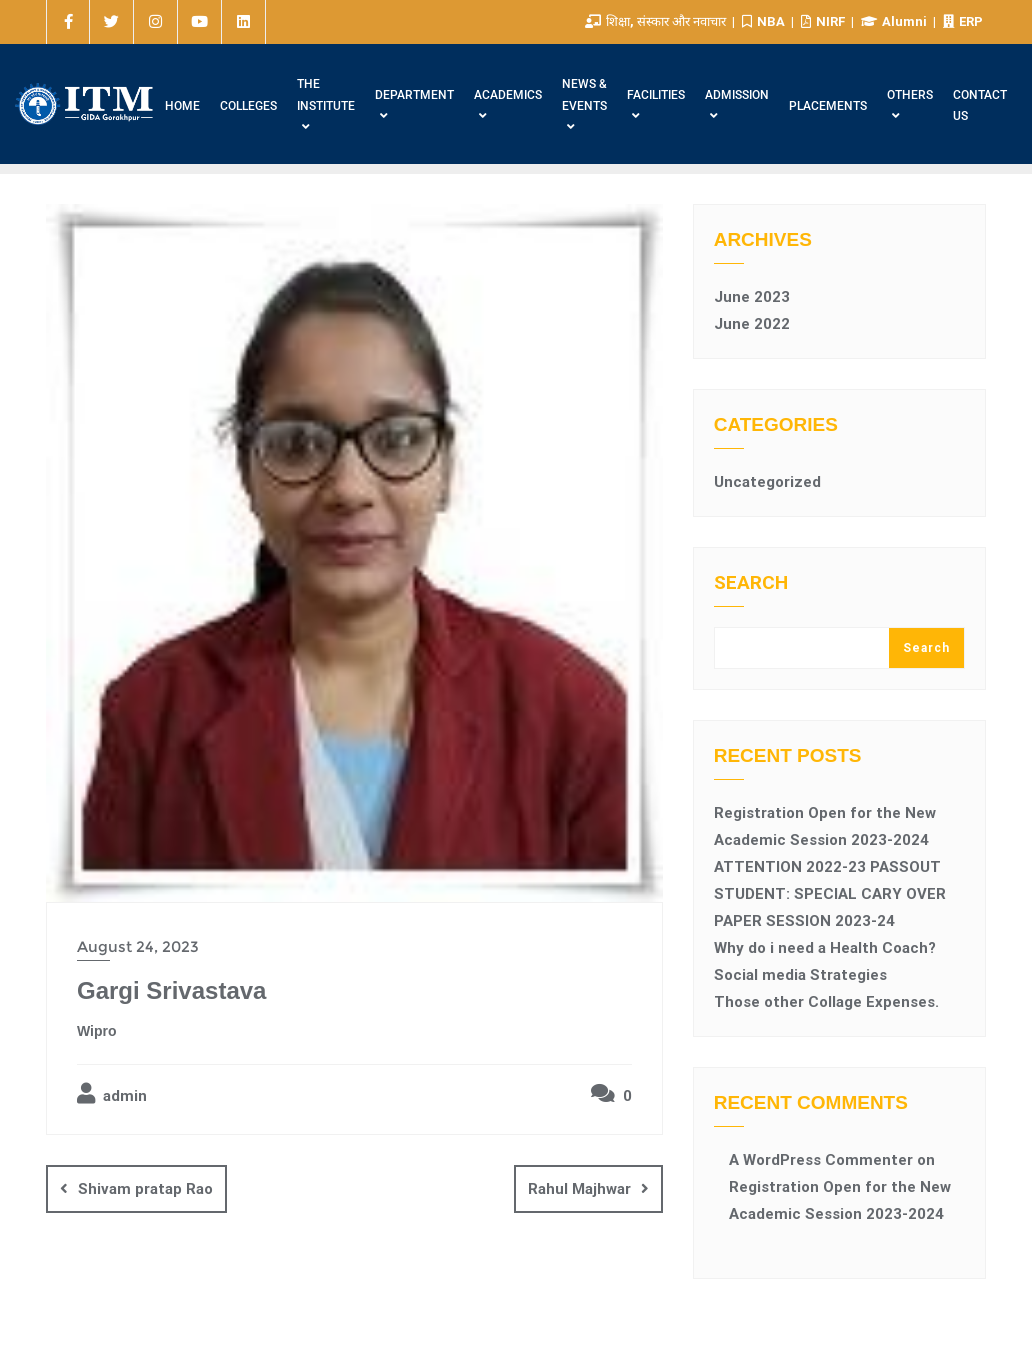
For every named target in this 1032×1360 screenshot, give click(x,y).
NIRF (824, 21)
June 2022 (752, 324)
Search (751, 583)
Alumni (895, 21)
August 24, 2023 (138, 946)
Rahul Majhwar (579, 1189)
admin (112, 1094)
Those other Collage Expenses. (826, 1002)
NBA (765, 21)
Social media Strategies (800, 975)
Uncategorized (767, 482)
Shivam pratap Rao (145, 1189)
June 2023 (752, 297)
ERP (963, 21)
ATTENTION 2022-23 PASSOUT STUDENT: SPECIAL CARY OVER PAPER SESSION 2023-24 (830, 894)
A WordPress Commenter (821, 1160)
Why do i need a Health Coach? (825, 948)
